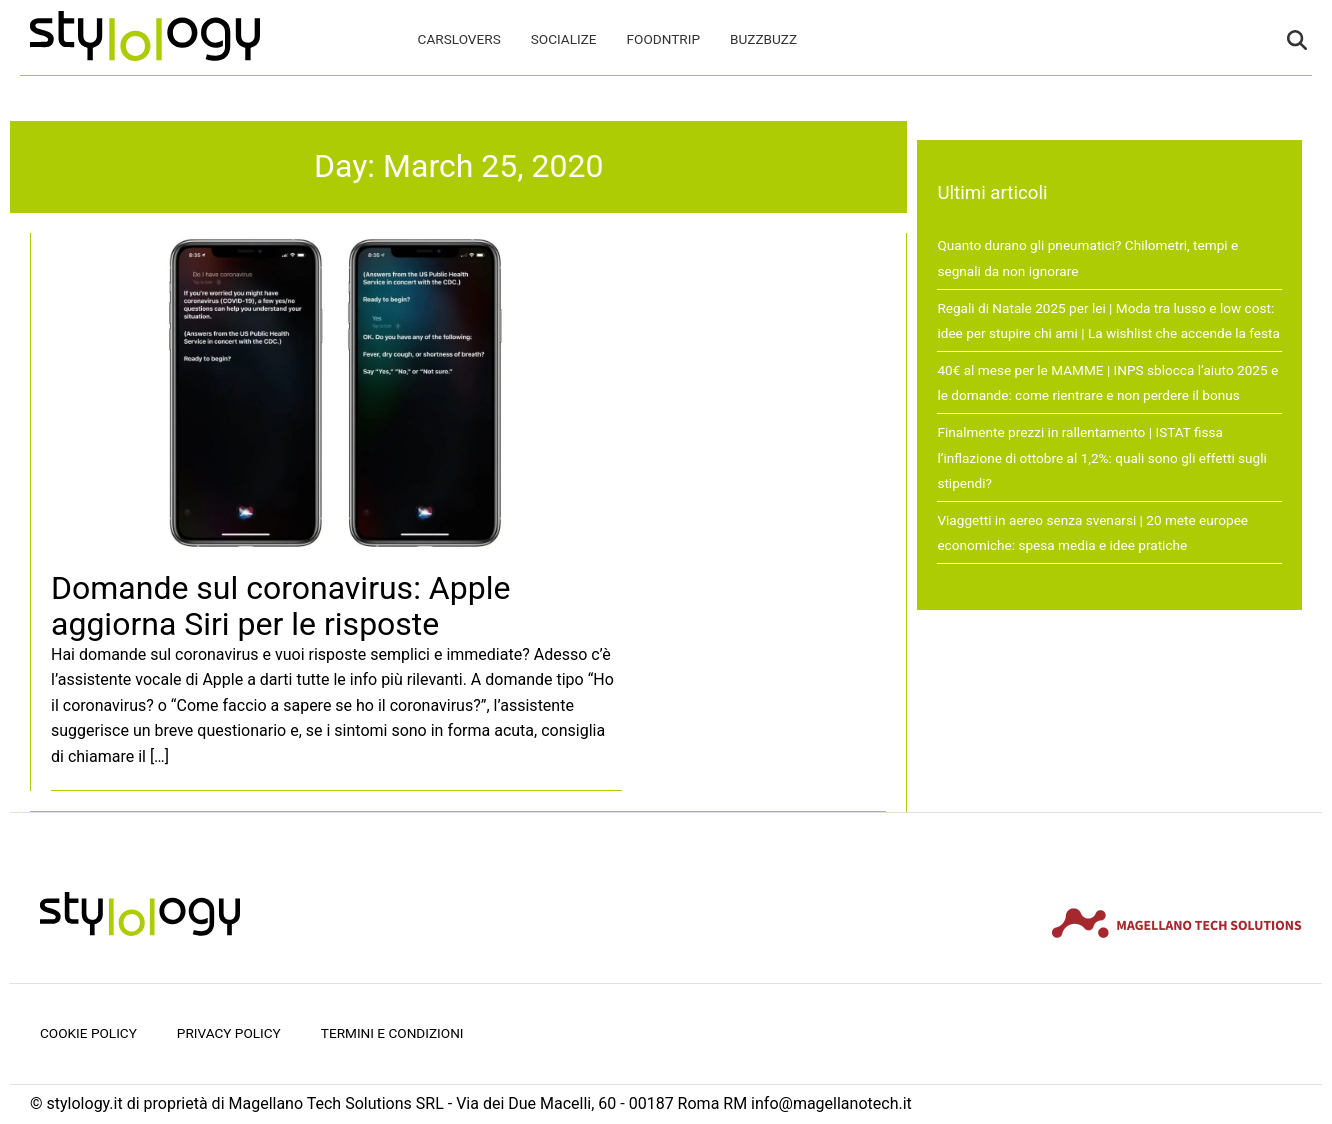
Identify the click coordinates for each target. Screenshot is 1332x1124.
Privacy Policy (229, 1033)
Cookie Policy (88, 1033)
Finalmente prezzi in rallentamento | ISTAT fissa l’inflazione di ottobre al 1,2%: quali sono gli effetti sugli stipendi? (1101, 457)
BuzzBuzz (763, 39)
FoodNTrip (663, 39)
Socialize (564, 39)
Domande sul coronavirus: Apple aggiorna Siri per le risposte (280, 605)
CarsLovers (459, 39)
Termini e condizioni (392, 1033)
